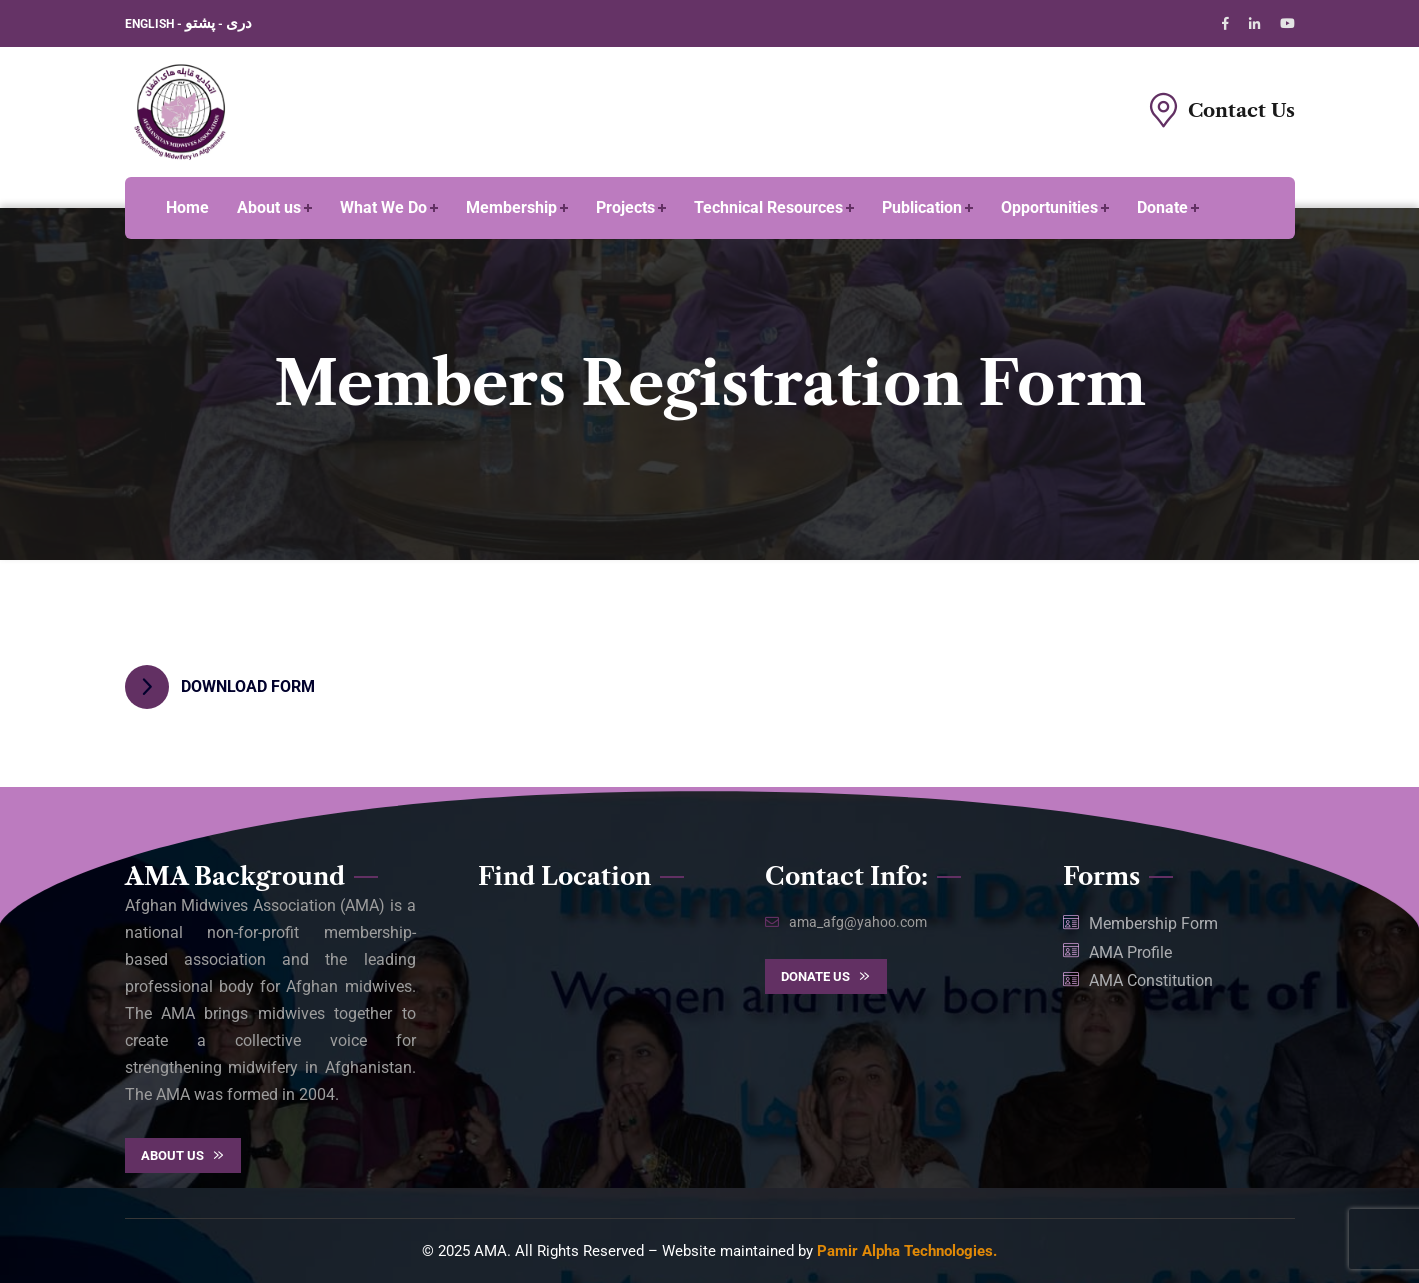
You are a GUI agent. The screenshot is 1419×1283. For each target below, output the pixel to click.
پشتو (200, 23)
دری (239, 23)
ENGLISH (151, 24)
